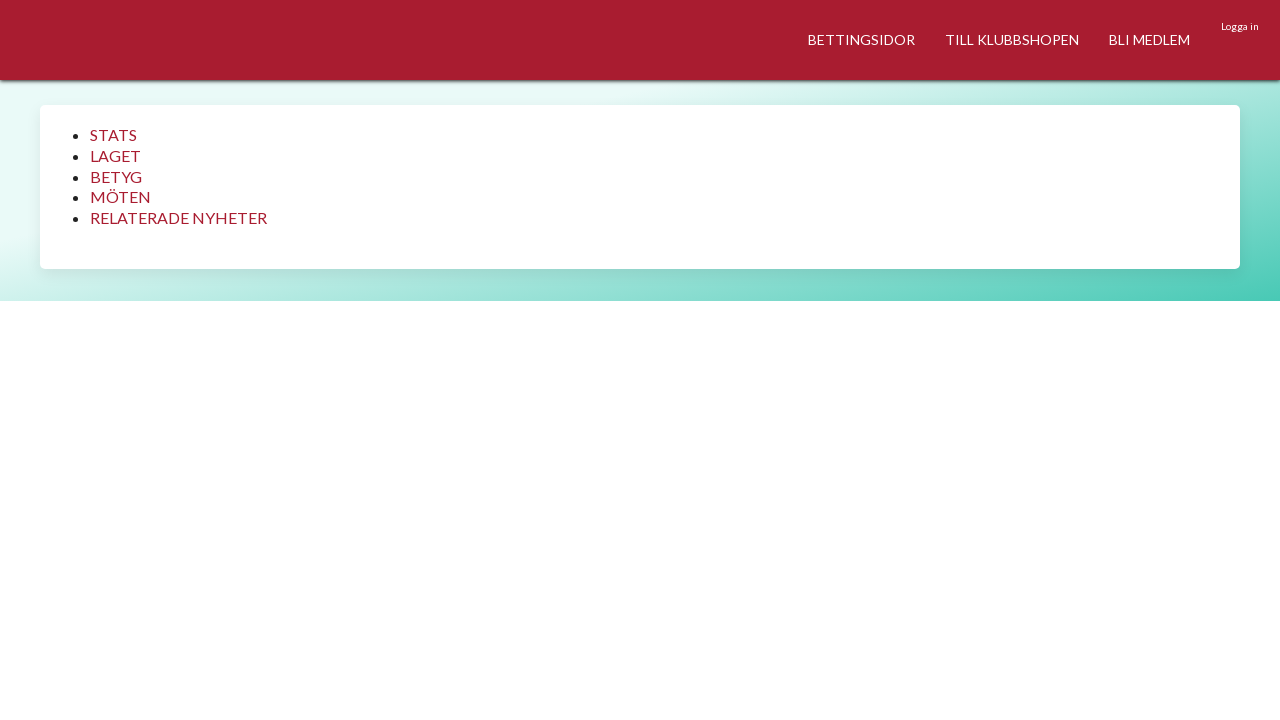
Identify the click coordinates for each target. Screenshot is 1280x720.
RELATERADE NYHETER (178, 217)
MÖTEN (120, 196)
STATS (113, 134)
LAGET (115, 155)
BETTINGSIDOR (861, 39)
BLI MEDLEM (1149, 39)
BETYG (116, 176)
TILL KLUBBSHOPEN (1012, 39)
